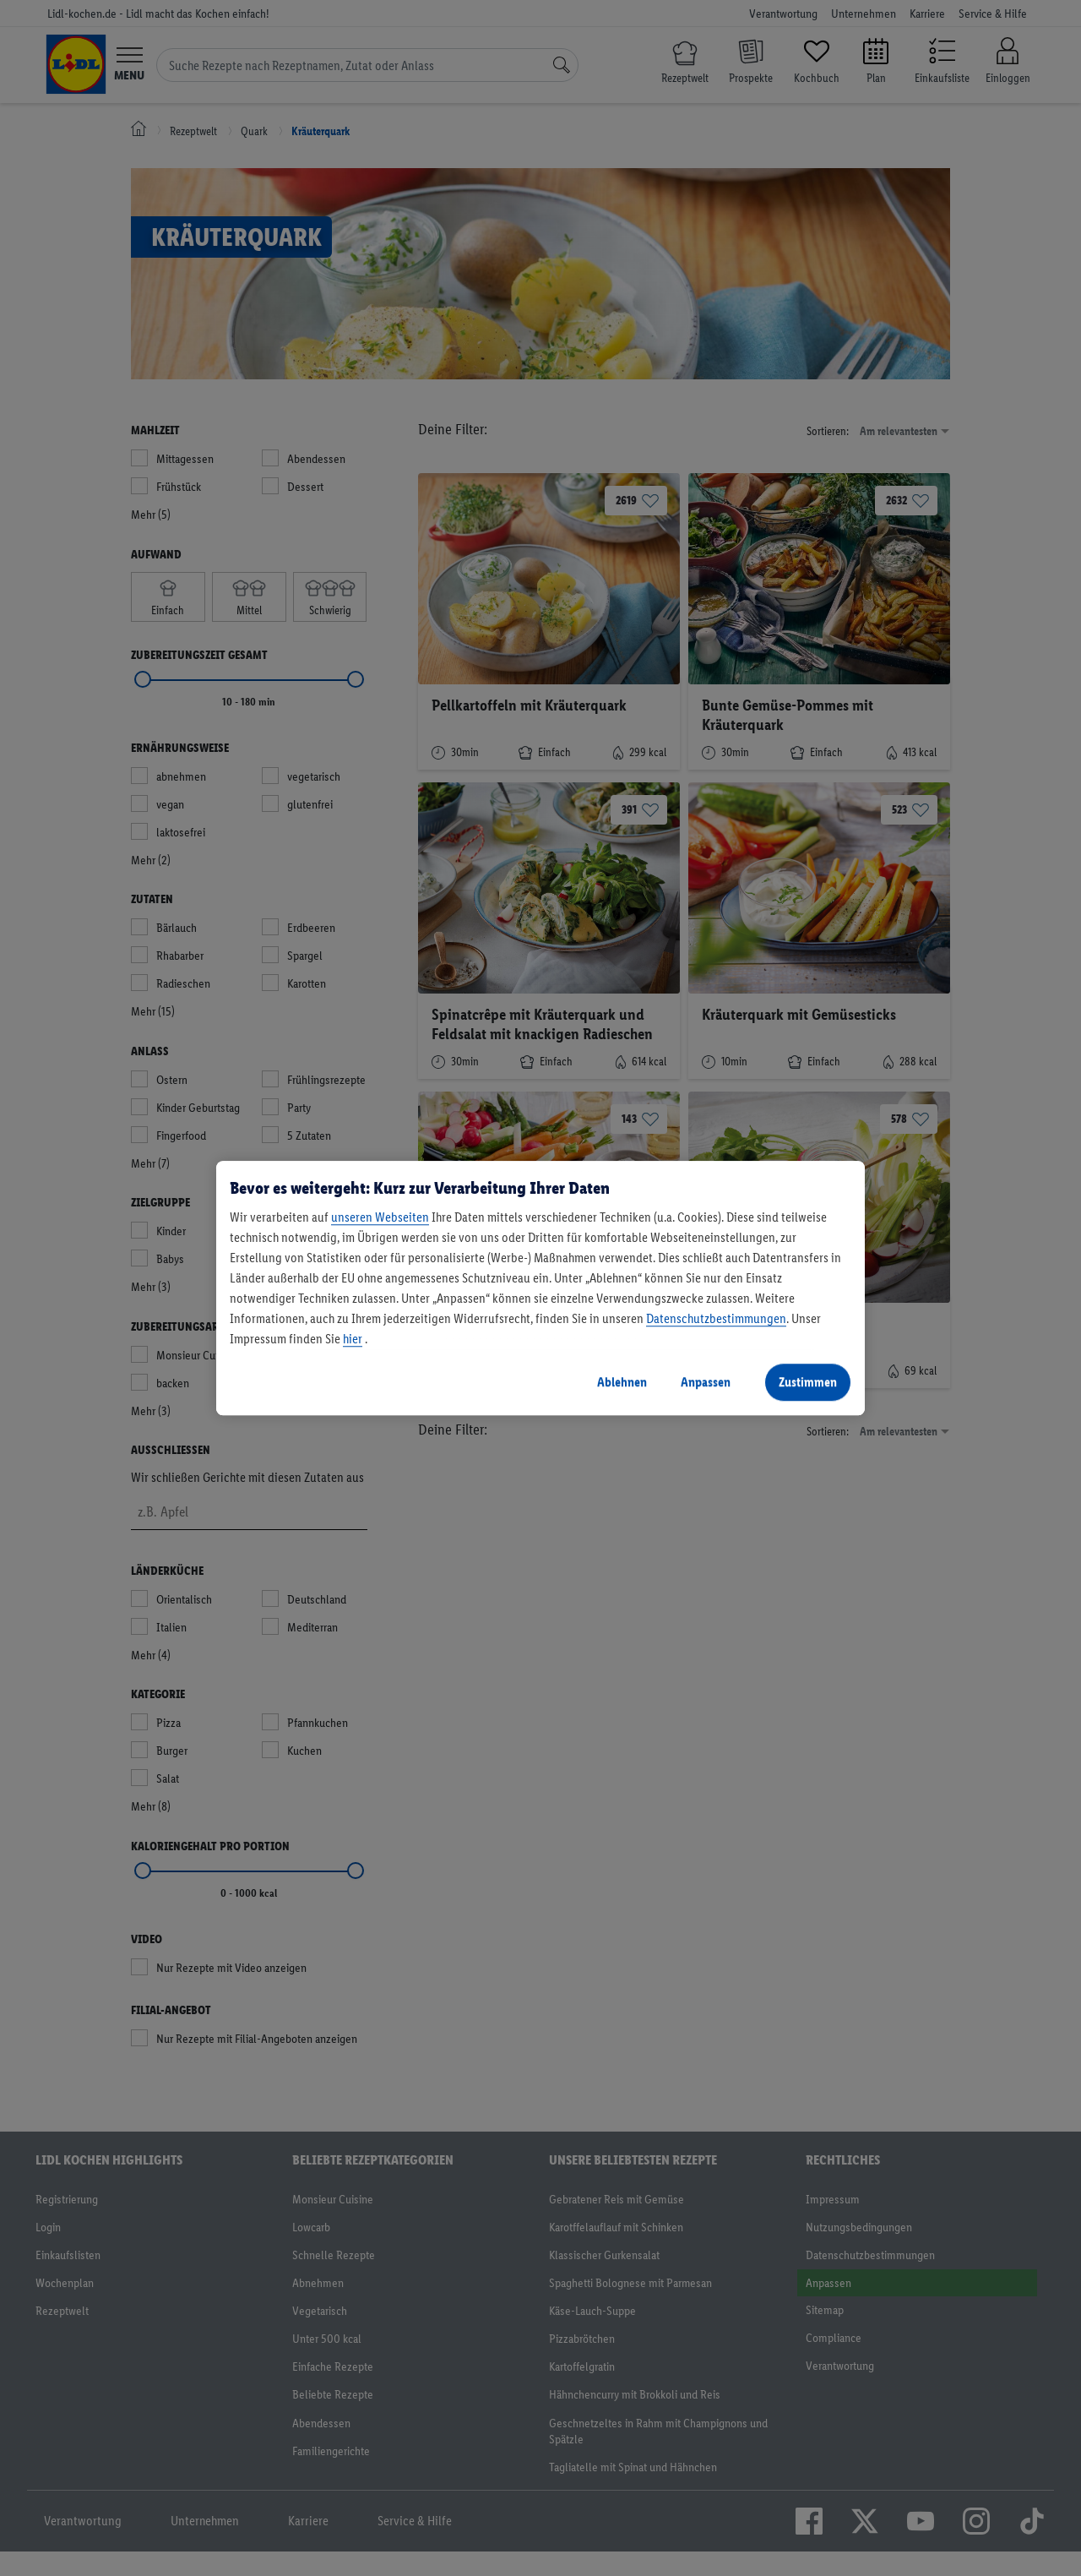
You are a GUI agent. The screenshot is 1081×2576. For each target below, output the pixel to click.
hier (352, 1339)
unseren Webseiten (380, 1217)
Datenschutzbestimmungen (716, 1318)
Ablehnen (622, 1382)
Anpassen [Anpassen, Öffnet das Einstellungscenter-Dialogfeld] (706, 1382)
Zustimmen (808, 1382)
